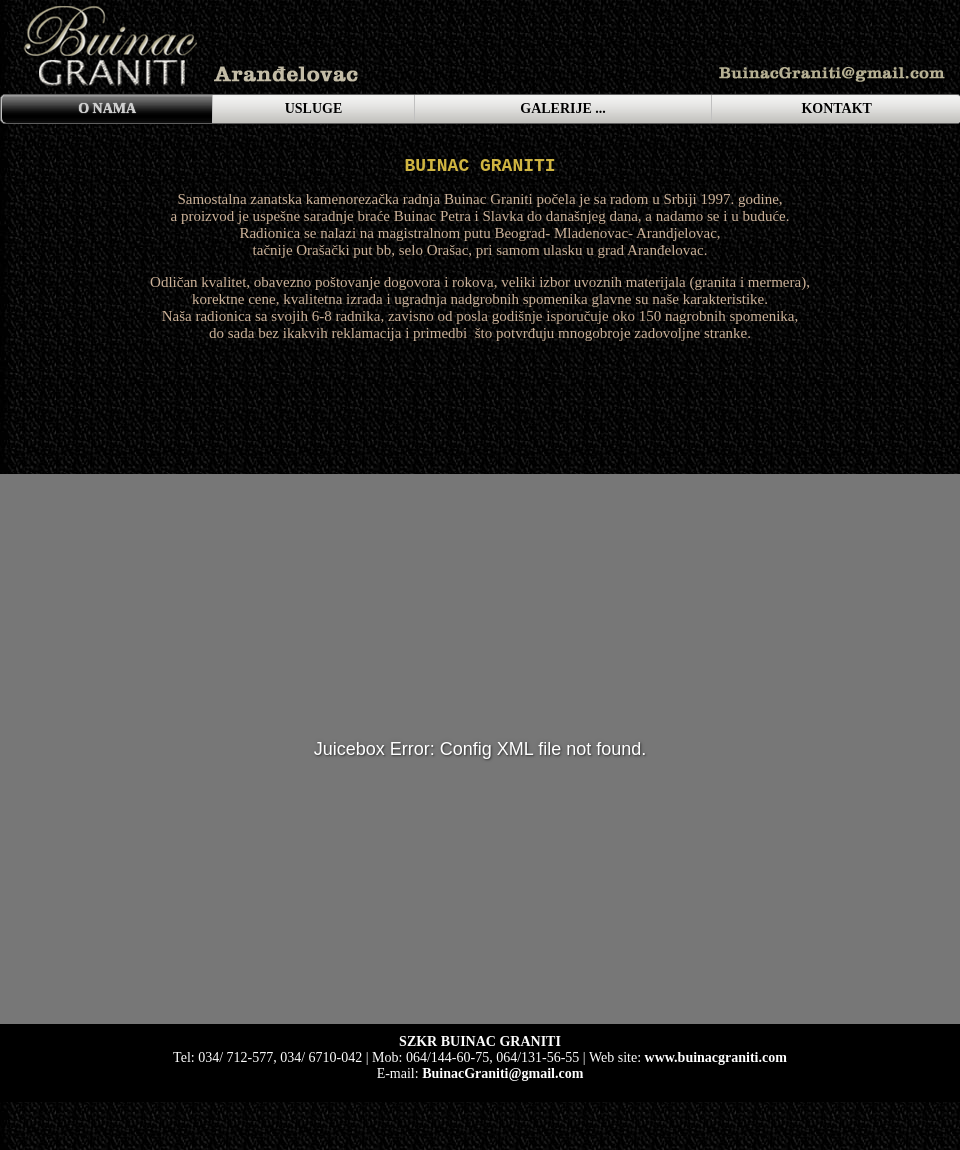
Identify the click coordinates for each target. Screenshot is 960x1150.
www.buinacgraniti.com (716, 1057)
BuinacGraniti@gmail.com (502, 1073)
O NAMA (107, 108)
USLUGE (314, 108)
